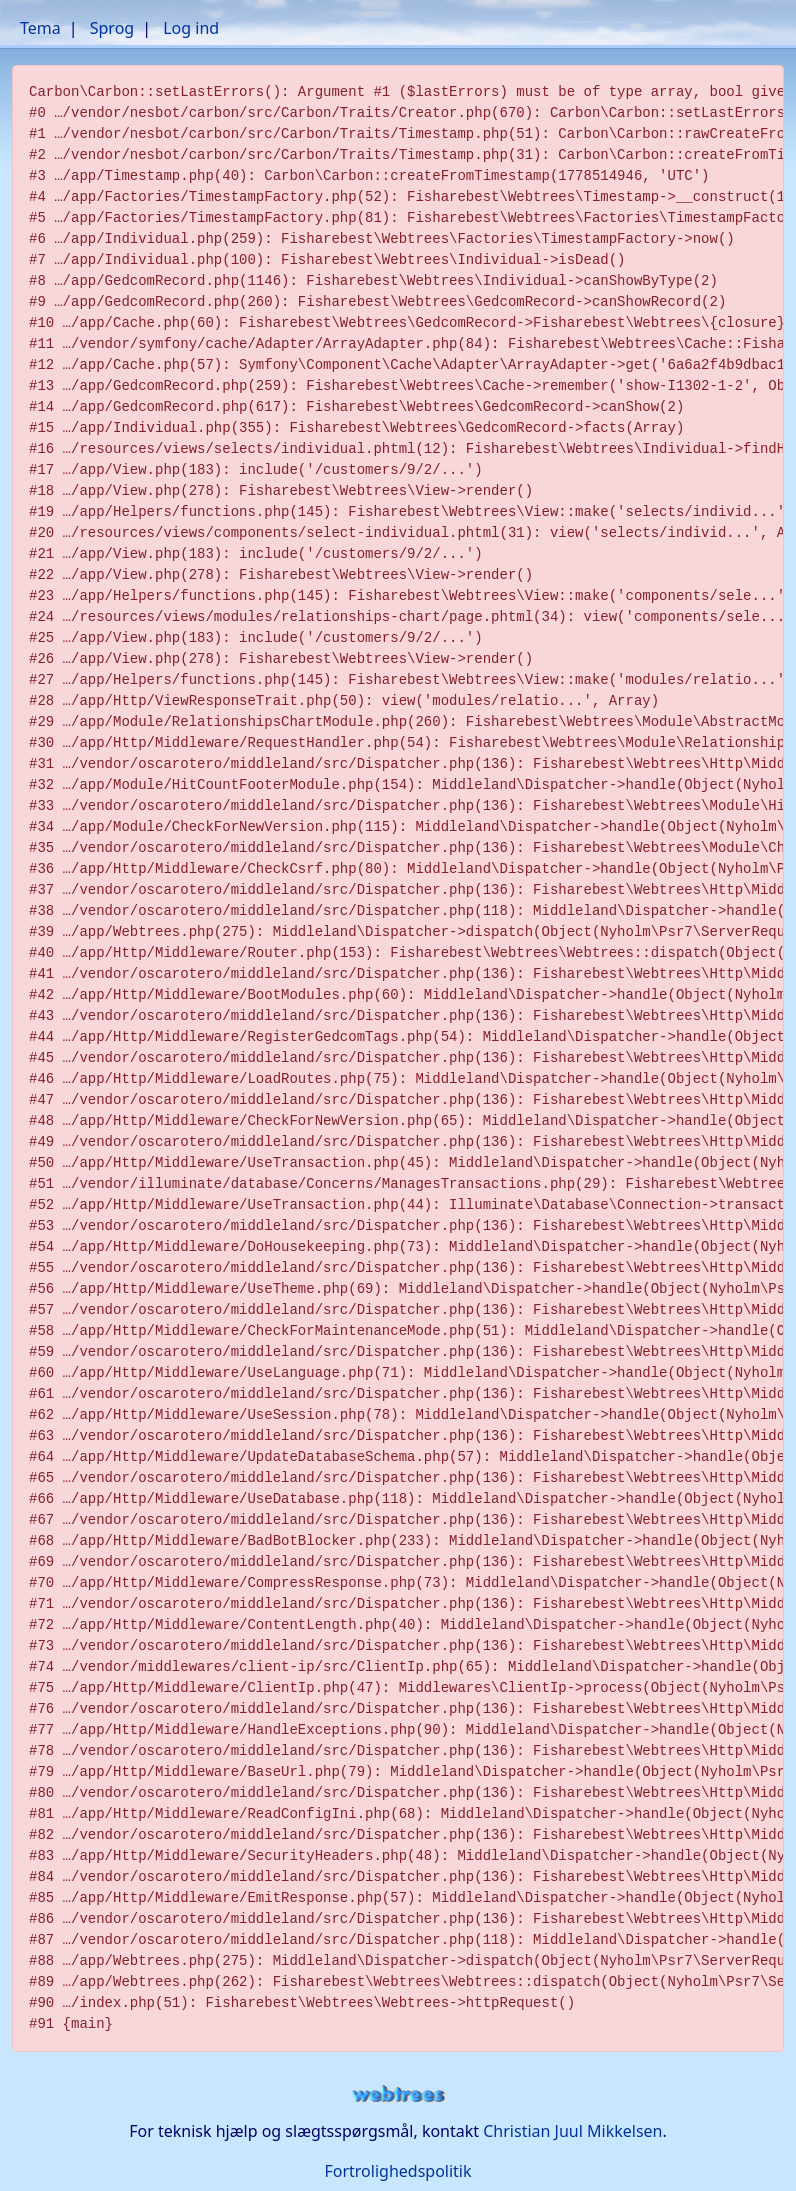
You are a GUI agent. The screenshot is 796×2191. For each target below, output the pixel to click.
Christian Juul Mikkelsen (572, 2131)
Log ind (191, 28)
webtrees (398, 2094)
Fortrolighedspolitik (397, 2171)
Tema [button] (40, 28)
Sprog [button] (112, 28)
